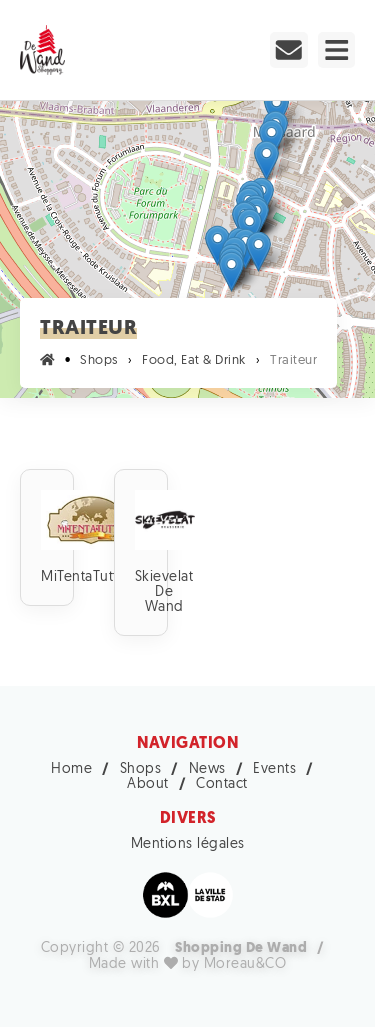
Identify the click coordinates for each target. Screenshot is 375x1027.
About (148, 784)
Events (274, 769)
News (207, 769)
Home (71, 769)
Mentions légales (188, 844)
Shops (141, 769)
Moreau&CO (245, 964)
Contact (222, 784)
